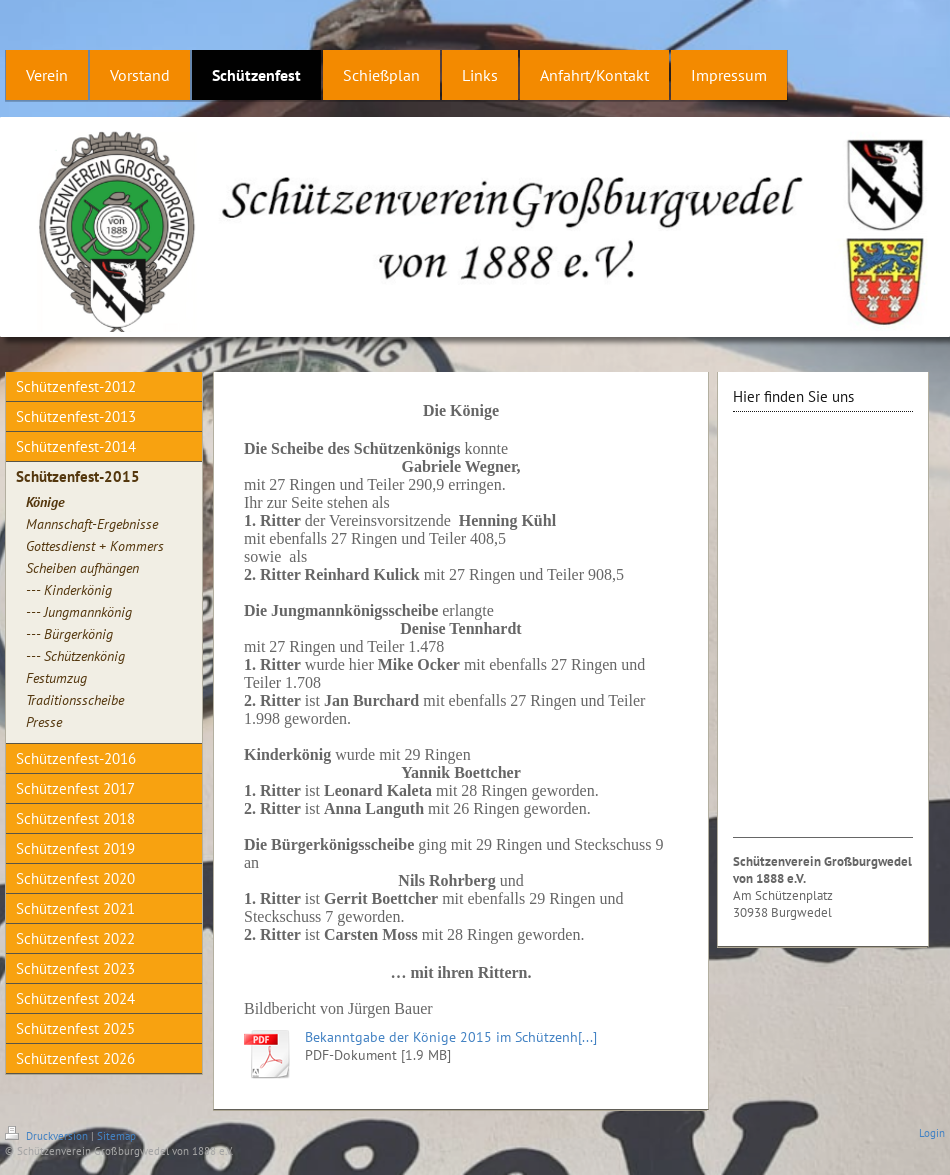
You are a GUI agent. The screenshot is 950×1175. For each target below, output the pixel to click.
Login (932, 1133)
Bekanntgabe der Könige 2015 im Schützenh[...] (451, 1037)
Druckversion (48, 1136)
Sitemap (116, 1136)
